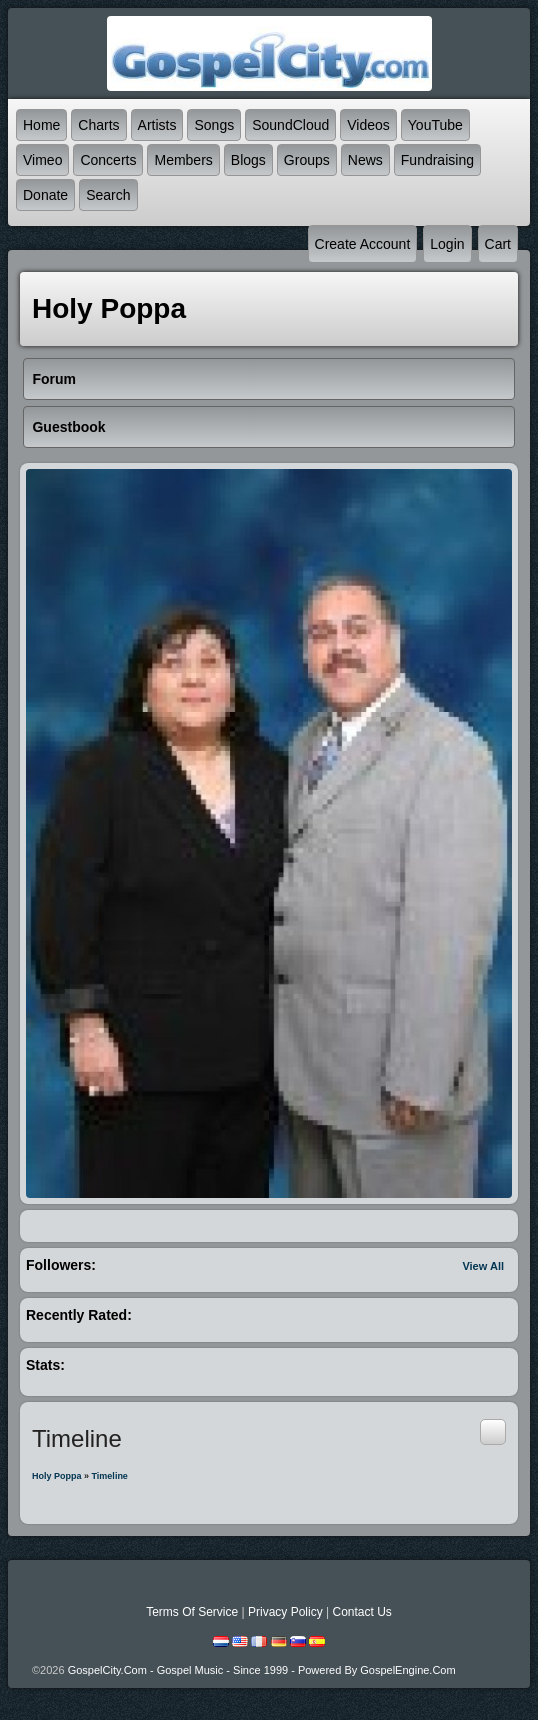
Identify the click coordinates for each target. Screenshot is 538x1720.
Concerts (108, 160)
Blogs (248, 160)
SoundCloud (290, 125)
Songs (214, 125)
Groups (307, 160)
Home (41, 125)
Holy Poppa (57, 1476)
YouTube (435, 125)
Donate (45, 195)
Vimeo (42, 160)
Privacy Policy (285, 1612)
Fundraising (437, 160)
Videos (368, 125)
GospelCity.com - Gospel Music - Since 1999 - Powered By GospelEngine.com (262, 1670)
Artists (157, 125)
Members (183, 160)
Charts (98, 125)
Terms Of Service (192, 1612)
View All (483, 1266)
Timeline (110, 1476)
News (365, 160)
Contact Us (361, 1612)
